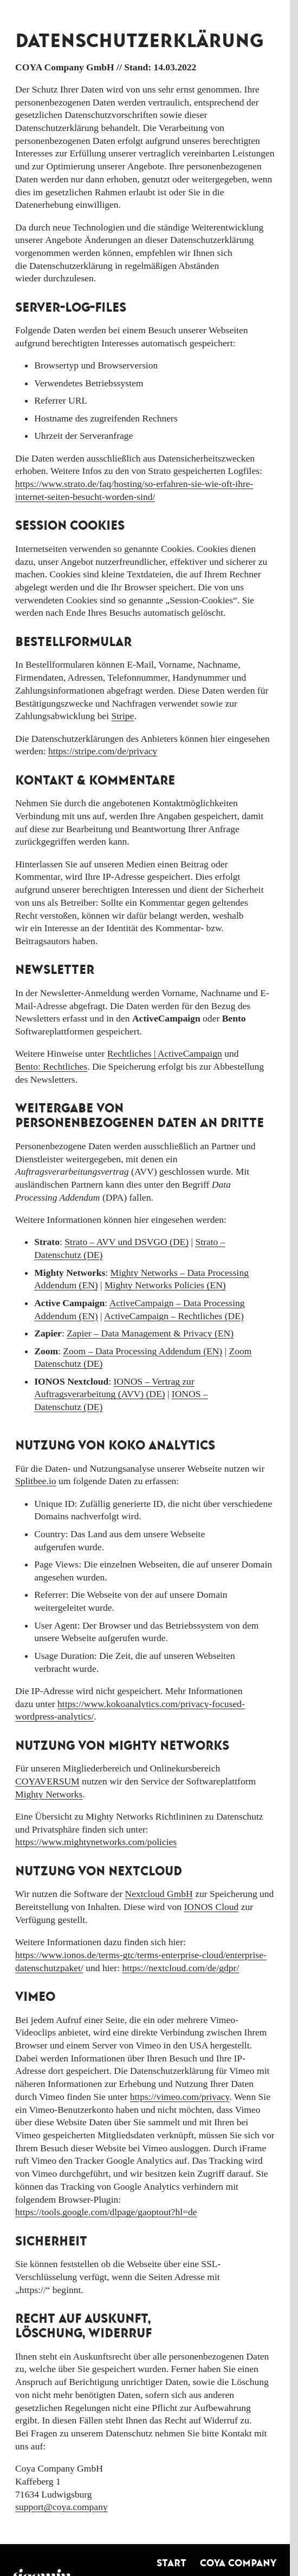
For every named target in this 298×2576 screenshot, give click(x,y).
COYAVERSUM (47, 1781)
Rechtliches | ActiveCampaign (164, 1053)
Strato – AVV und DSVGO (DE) (126, 1241)
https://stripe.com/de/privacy (102, 751)
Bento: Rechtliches (51, 1066)
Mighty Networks (48, 1794)
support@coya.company (61, 2506)
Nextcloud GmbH (159, 1893)
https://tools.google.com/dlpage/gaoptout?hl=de (106, 2211)
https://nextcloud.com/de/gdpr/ (180, 1967)
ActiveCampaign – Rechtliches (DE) (174, 1315)
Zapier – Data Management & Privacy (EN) (150, 1333)
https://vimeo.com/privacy (180, 2096)
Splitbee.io (35, 1480)
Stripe (122, 715)
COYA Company (238, 2563)
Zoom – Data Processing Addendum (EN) (142, 1351)
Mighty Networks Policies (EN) (165, 1285)
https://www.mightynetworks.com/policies (96, 1841)
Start (171, 2563)
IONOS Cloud (211, 1906)
